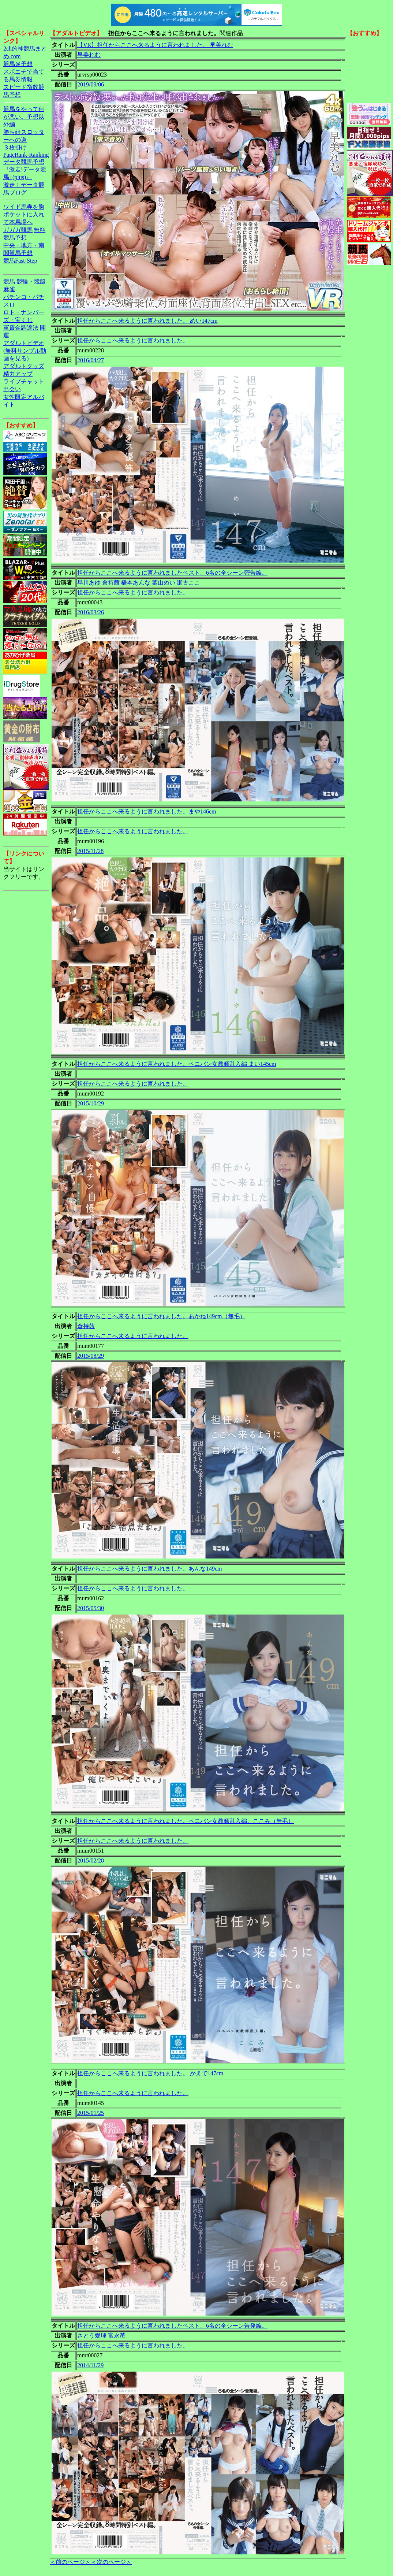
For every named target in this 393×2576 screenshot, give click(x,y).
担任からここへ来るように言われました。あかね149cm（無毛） (161, 1316)
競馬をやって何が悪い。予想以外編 (23, 116)
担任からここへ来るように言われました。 (132, 340)
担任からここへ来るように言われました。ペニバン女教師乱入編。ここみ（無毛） (185, 1821)
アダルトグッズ (23, 366)
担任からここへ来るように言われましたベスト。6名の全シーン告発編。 (172, 2326)
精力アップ (18, 374)
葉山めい (163, 582)
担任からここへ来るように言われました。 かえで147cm (150, 2073)
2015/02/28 (90, 1860)
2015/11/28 (90, 851)
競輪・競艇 (31, 281)
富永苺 (117, 2335)
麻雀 (9, 289)
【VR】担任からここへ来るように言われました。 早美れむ (155, 45)
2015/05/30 (90, 1608)
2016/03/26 (90, 612)
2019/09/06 (90, 84)
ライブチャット (23, 381)
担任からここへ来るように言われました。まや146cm (146, 811)
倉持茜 (111, 582)
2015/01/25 (90, 2113)
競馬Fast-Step (20, 260)
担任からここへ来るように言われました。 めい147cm (147, 321)
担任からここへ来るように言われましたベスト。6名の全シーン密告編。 (172, 573)
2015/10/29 (90, 1103)
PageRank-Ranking (26, 155)
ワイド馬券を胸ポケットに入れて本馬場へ (23, 214)
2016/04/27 (90, 360)
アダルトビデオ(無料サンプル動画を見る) (24, 351)
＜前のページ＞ (70, 2562)
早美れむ (89, 55)
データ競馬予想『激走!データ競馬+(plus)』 (24, 169)
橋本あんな (135, 582)
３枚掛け (15, 147)
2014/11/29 (90, 2365)
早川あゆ (89, 582)
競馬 (9, 281)
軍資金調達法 (20, 328)
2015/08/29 (90, 1356)
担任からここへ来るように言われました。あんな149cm (149, 1568)
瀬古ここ (188, 582)
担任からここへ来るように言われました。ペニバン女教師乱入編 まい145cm (176, 1064)
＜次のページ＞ (111, 2562)
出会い (12, 389)
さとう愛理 (91, 2335)
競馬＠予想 (18, 64)
